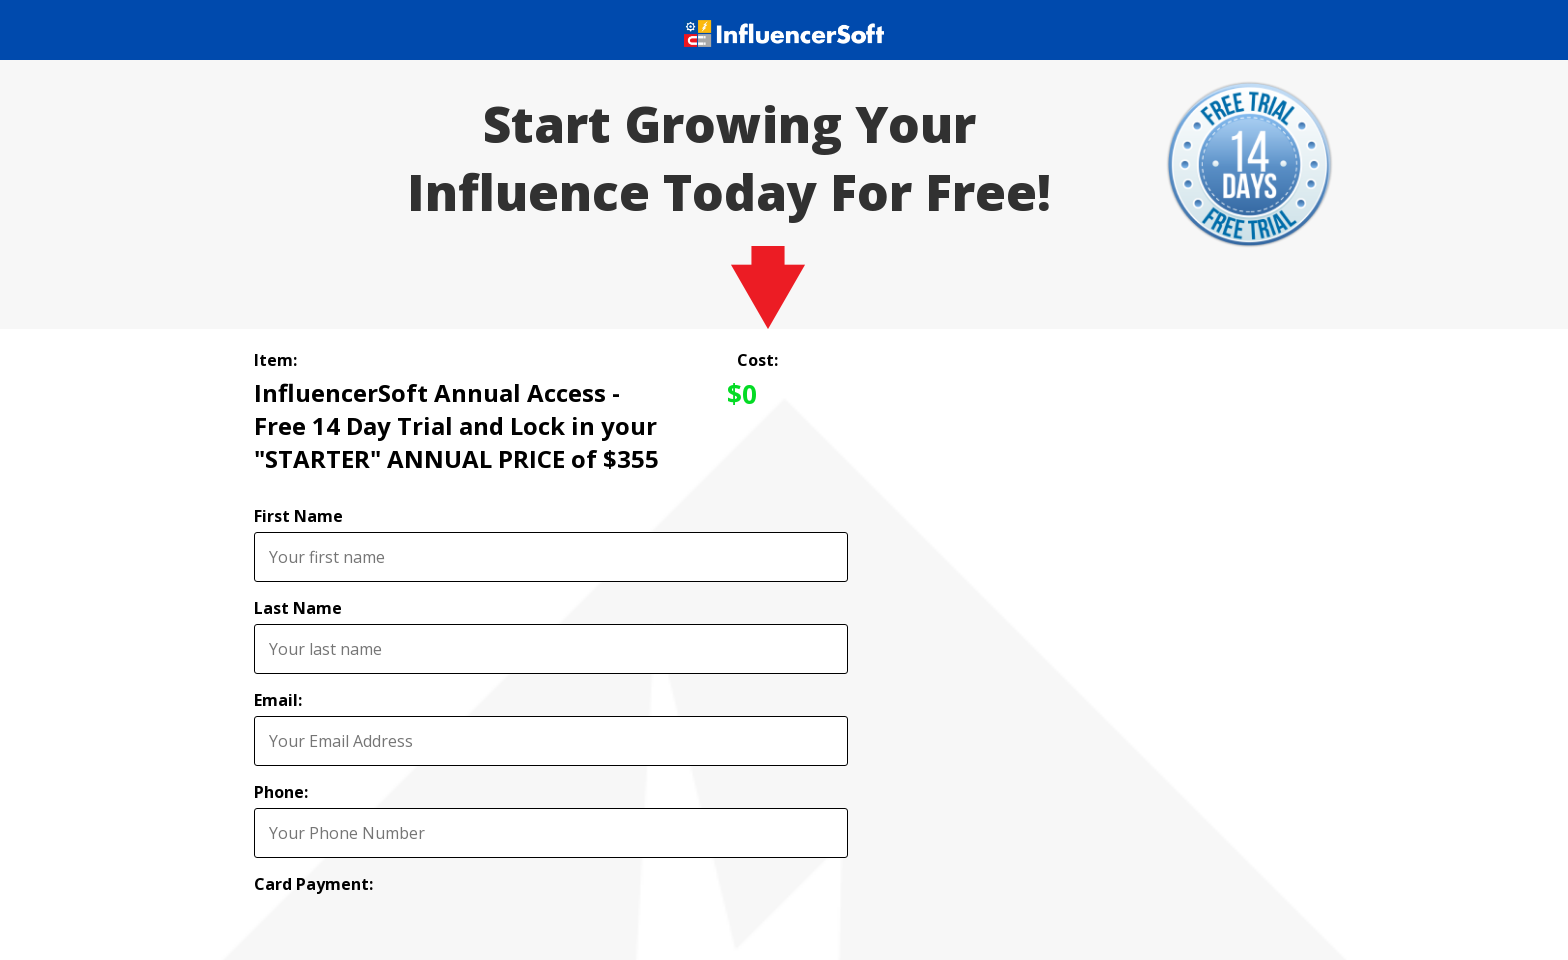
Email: (278, 700)
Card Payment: (313, 884)
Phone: (281, 792)
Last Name (298, 608)
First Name (298, 516)
